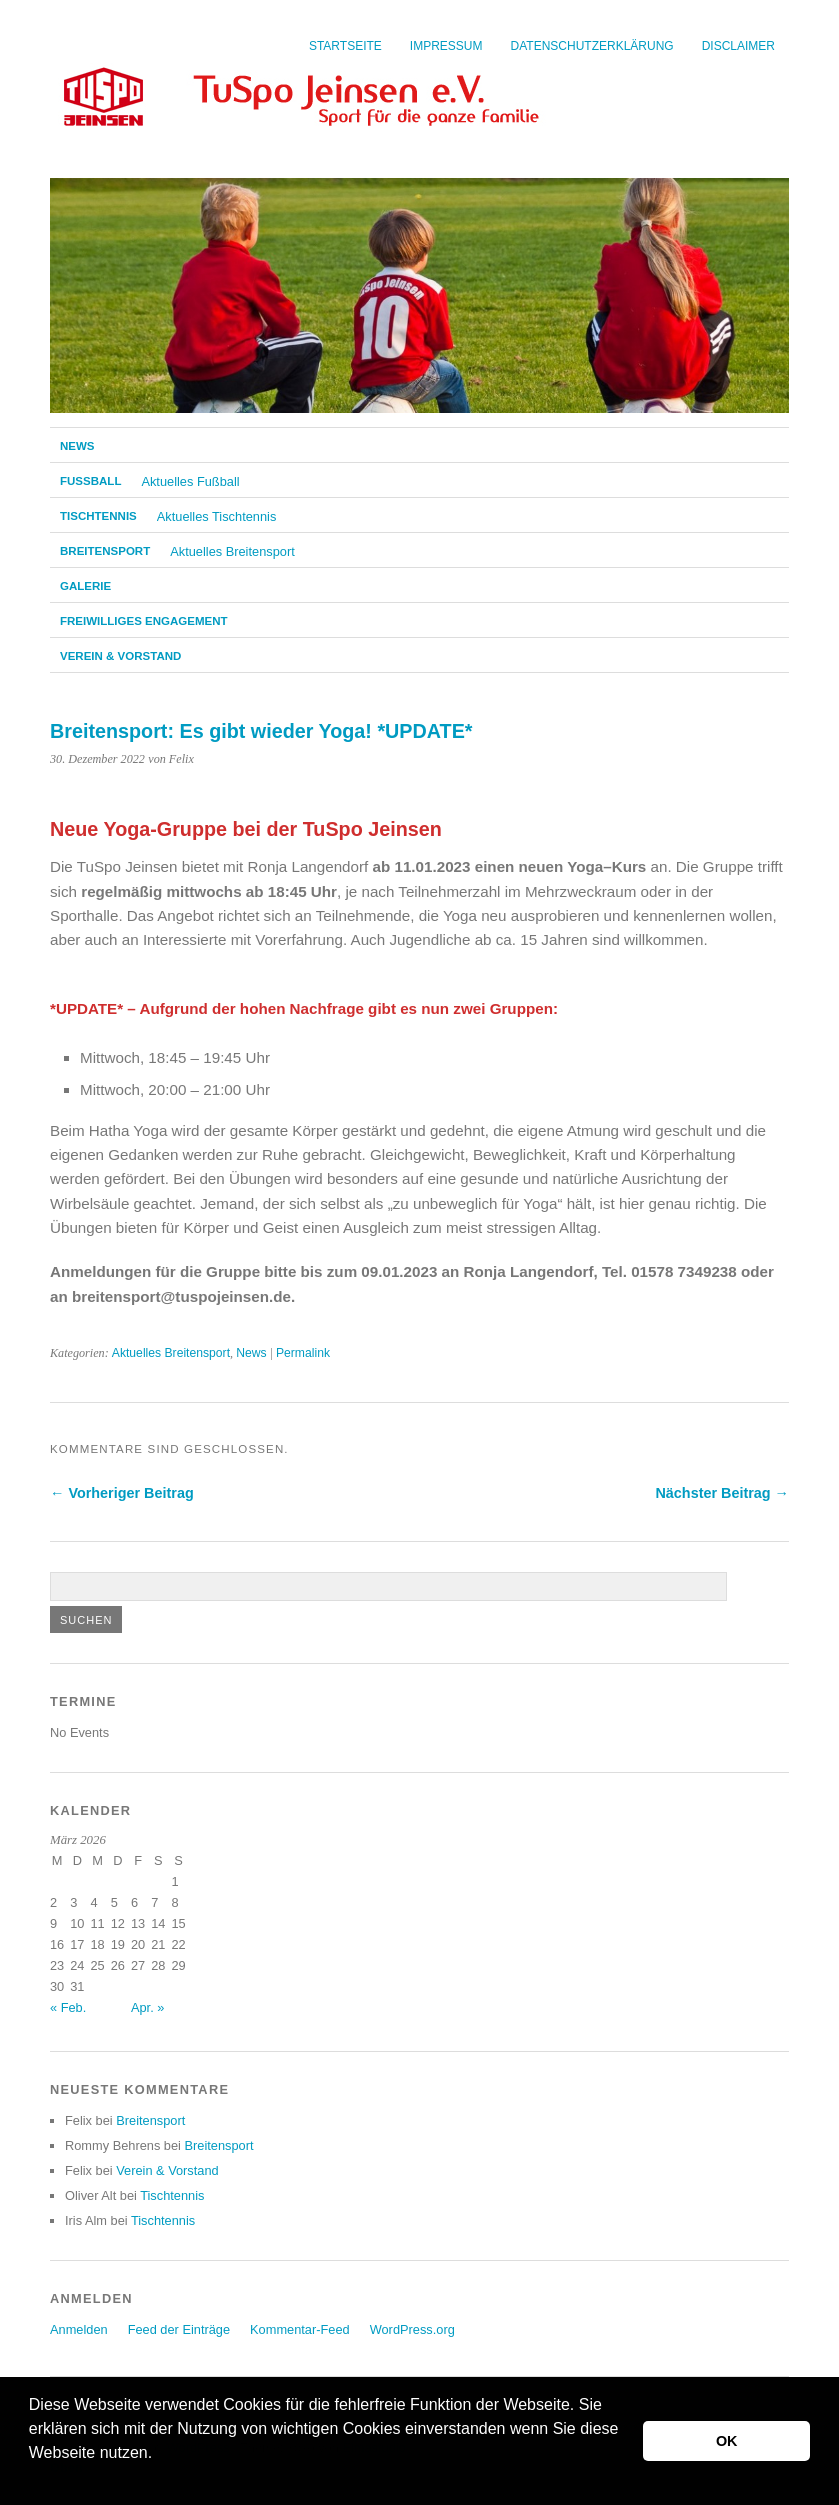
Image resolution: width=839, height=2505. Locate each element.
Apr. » (147, 2007)
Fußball (90, 481)
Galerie (85, 586)
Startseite (345, 46)
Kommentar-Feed (300, 2329)
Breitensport (105, 551)
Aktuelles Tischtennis (217, 516)
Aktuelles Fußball (190, 481)
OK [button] (727, 2441)
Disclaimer (738, 46)
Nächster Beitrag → (722, 1493)
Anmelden (79, 2329)
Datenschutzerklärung (592, 46)
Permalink (303, 1353)
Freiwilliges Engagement (144, 621)
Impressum (446, 46)
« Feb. (68, 2007)
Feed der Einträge (179, 2329)
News (77, 446)
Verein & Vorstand (120, 656)
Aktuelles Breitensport (232, 551)
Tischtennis (98, 516)
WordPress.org (412, 2329)
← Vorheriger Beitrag (122, 1493)
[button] (32, 2479)
